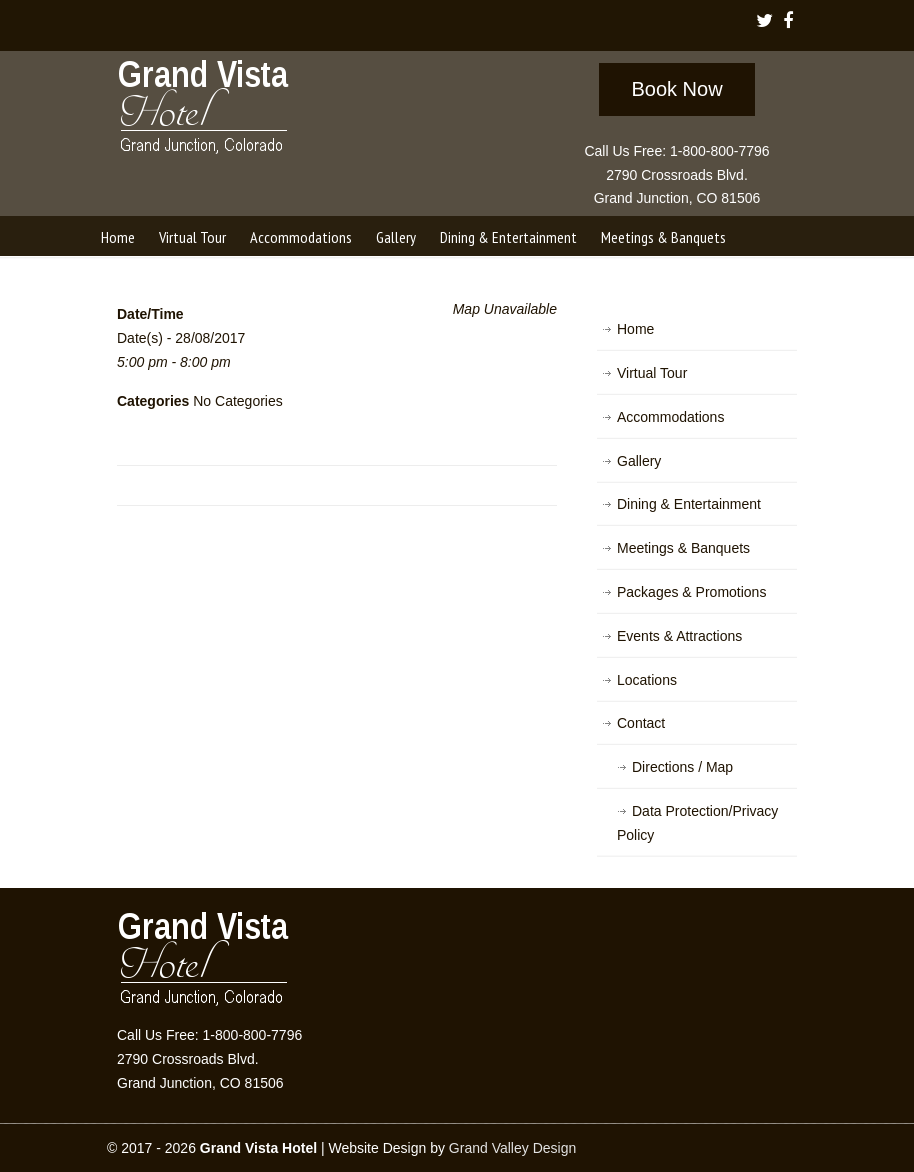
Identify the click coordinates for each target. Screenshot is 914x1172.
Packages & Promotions (691, 592)
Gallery (639, 461)
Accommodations (670, 417)
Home (635, 329)
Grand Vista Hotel (204, 111)
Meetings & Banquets (683, 548)
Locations (647, 680)
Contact (641, 723)
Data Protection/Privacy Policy (697, 823)
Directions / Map (682, 767)
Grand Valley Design (512, 1148)
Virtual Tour (652, 373)
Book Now (676, 89)
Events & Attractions (679, 636)
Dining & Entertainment (689, 504)
